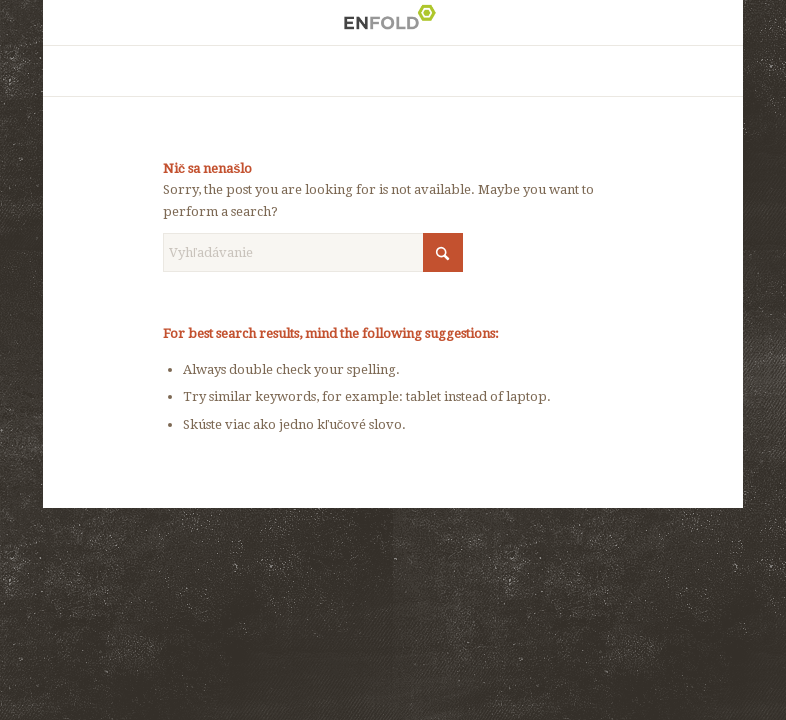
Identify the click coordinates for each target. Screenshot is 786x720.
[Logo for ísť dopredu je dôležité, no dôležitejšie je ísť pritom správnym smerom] (393, 22)
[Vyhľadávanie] (313, 252)
